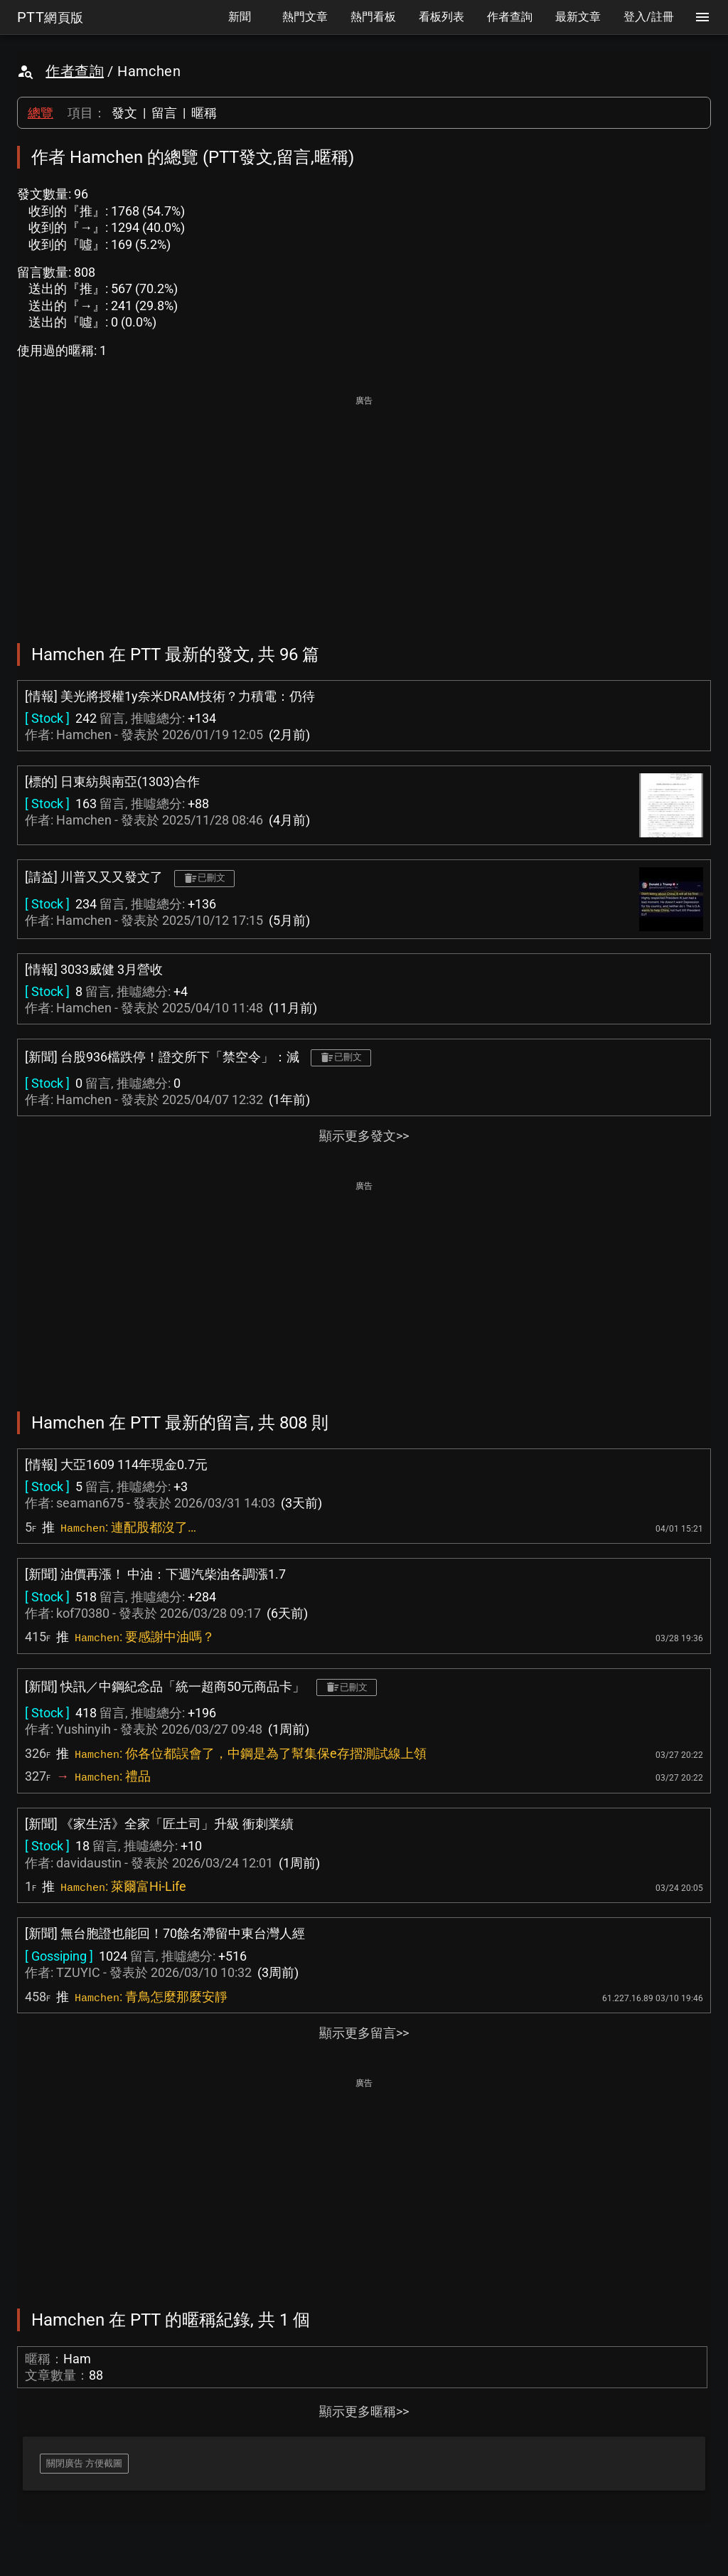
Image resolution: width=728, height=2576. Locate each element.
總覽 (40, 112)
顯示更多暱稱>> (364, 2411)
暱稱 (204, 112)
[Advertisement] (364, 509)
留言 (164, 112)
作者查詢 (75, 71)
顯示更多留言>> (364, 2032)
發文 (124, 112)
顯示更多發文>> (364, 1135)
